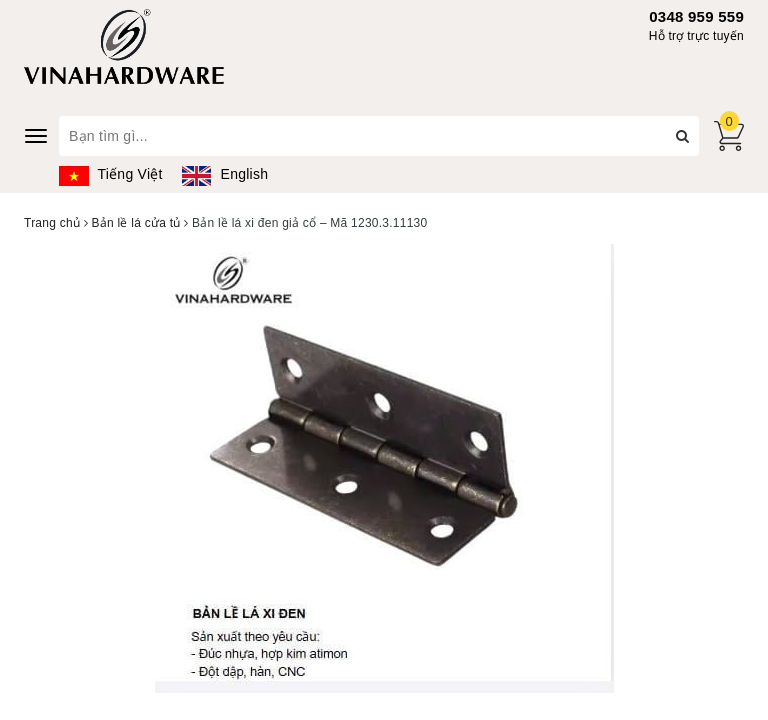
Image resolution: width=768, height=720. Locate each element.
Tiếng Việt (111, 174)
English (225, 174)
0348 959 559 (696, 16)
